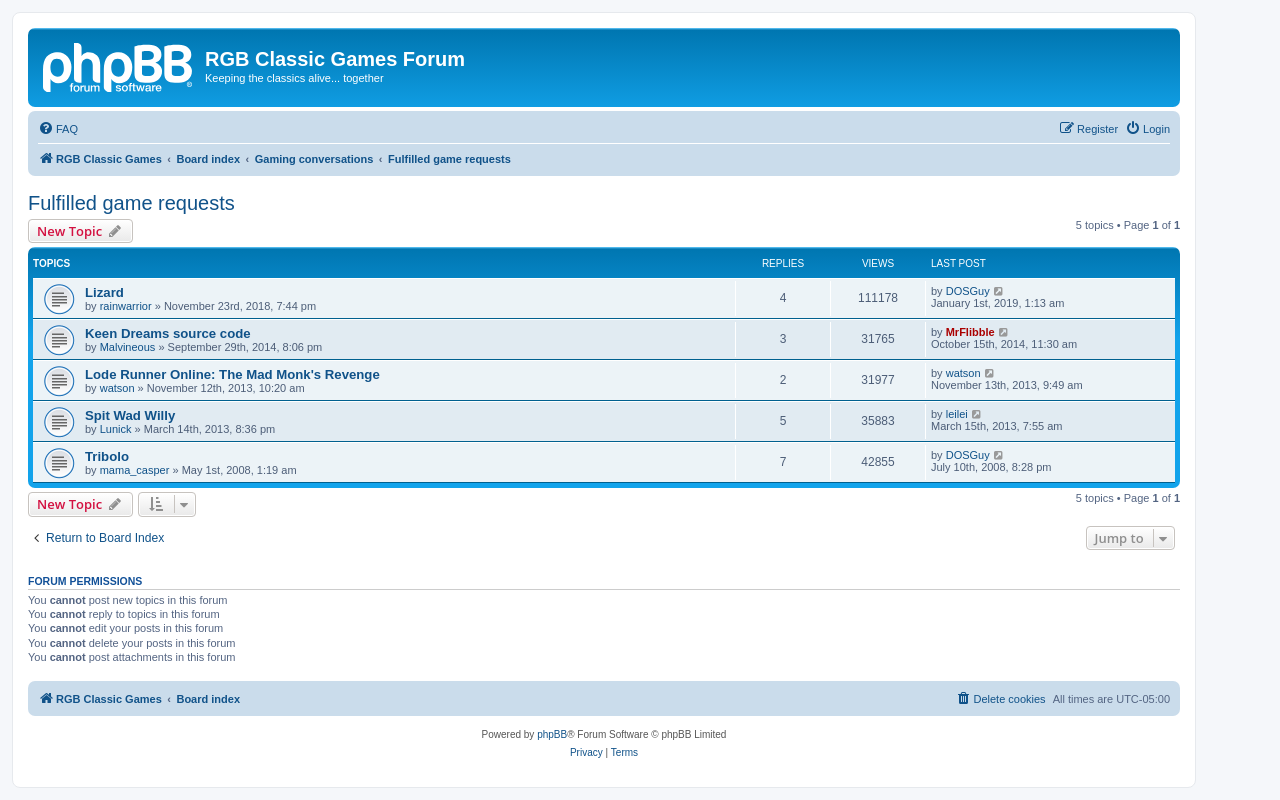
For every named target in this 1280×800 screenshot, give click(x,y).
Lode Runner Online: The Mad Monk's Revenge (232, 374)
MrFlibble (970, 332)
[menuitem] (58, 129)
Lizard (104, 292)
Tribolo (107, 456)
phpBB (552, 734)
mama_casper (135, 470)
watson (117, 388)
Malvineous (128, 347)
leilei (957, 414)
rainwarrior (126, 306)
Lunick (116, 429)
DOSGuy (968, 291)
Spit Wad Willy (130, 415)
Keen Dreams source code (168, 333)
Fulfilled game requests (131, 203)
